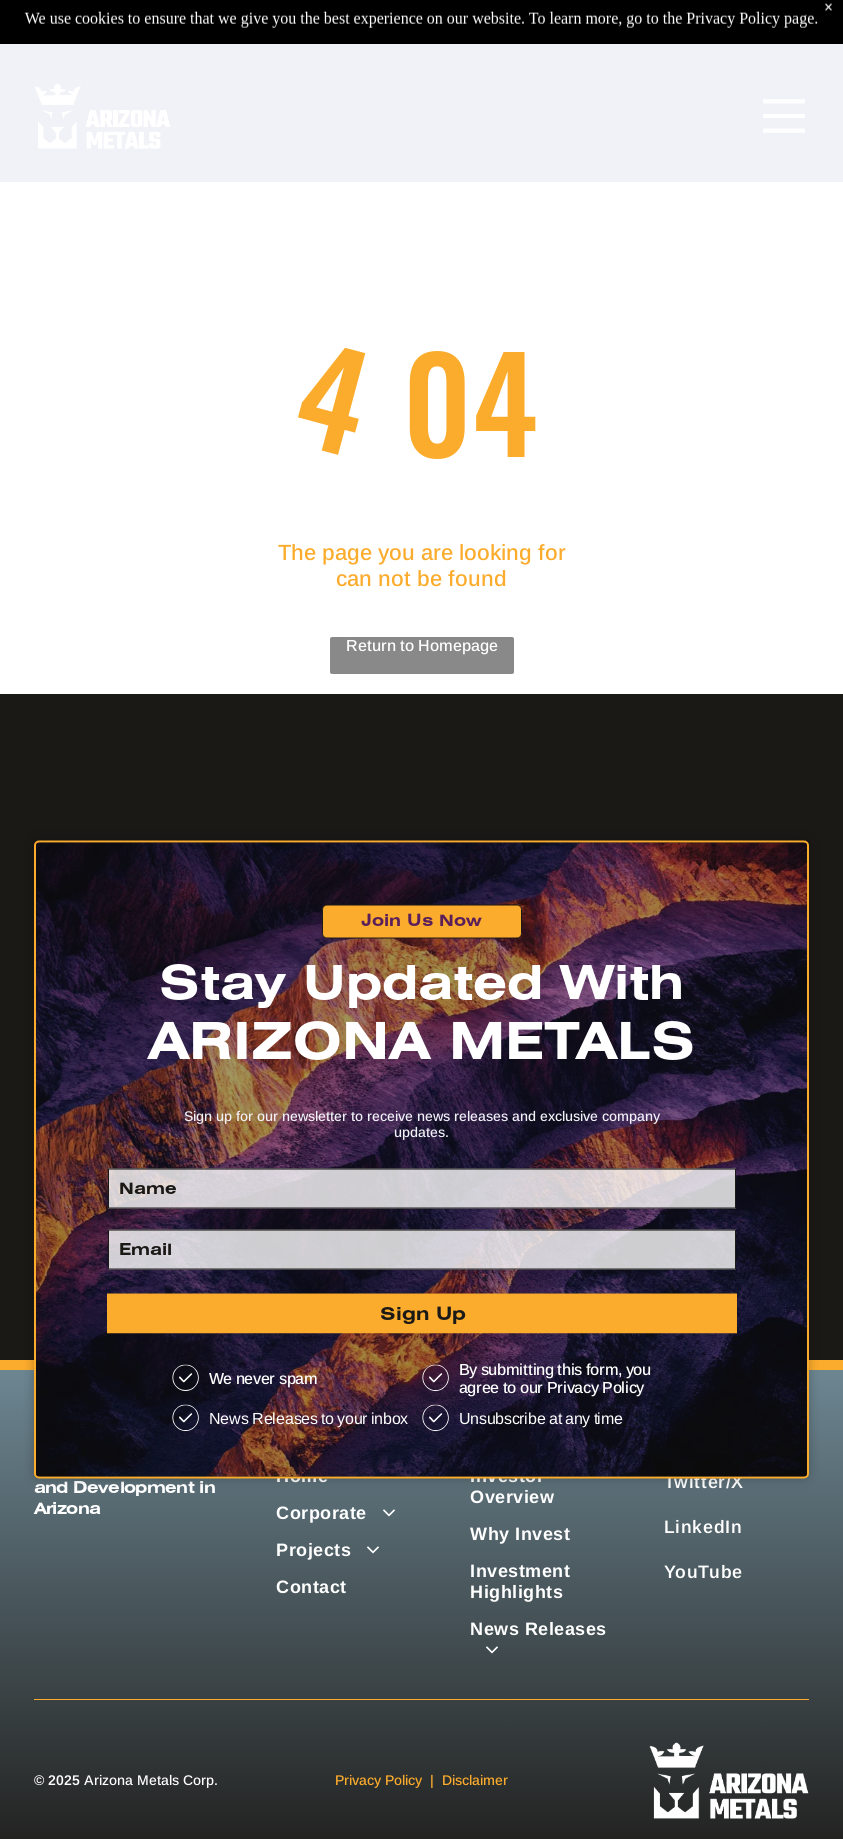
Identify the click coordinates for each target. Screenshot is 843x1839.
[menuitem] (542, 1640)
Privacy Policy (378, 1780)
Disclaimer (475, 1780)
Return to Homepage (422, 645)
